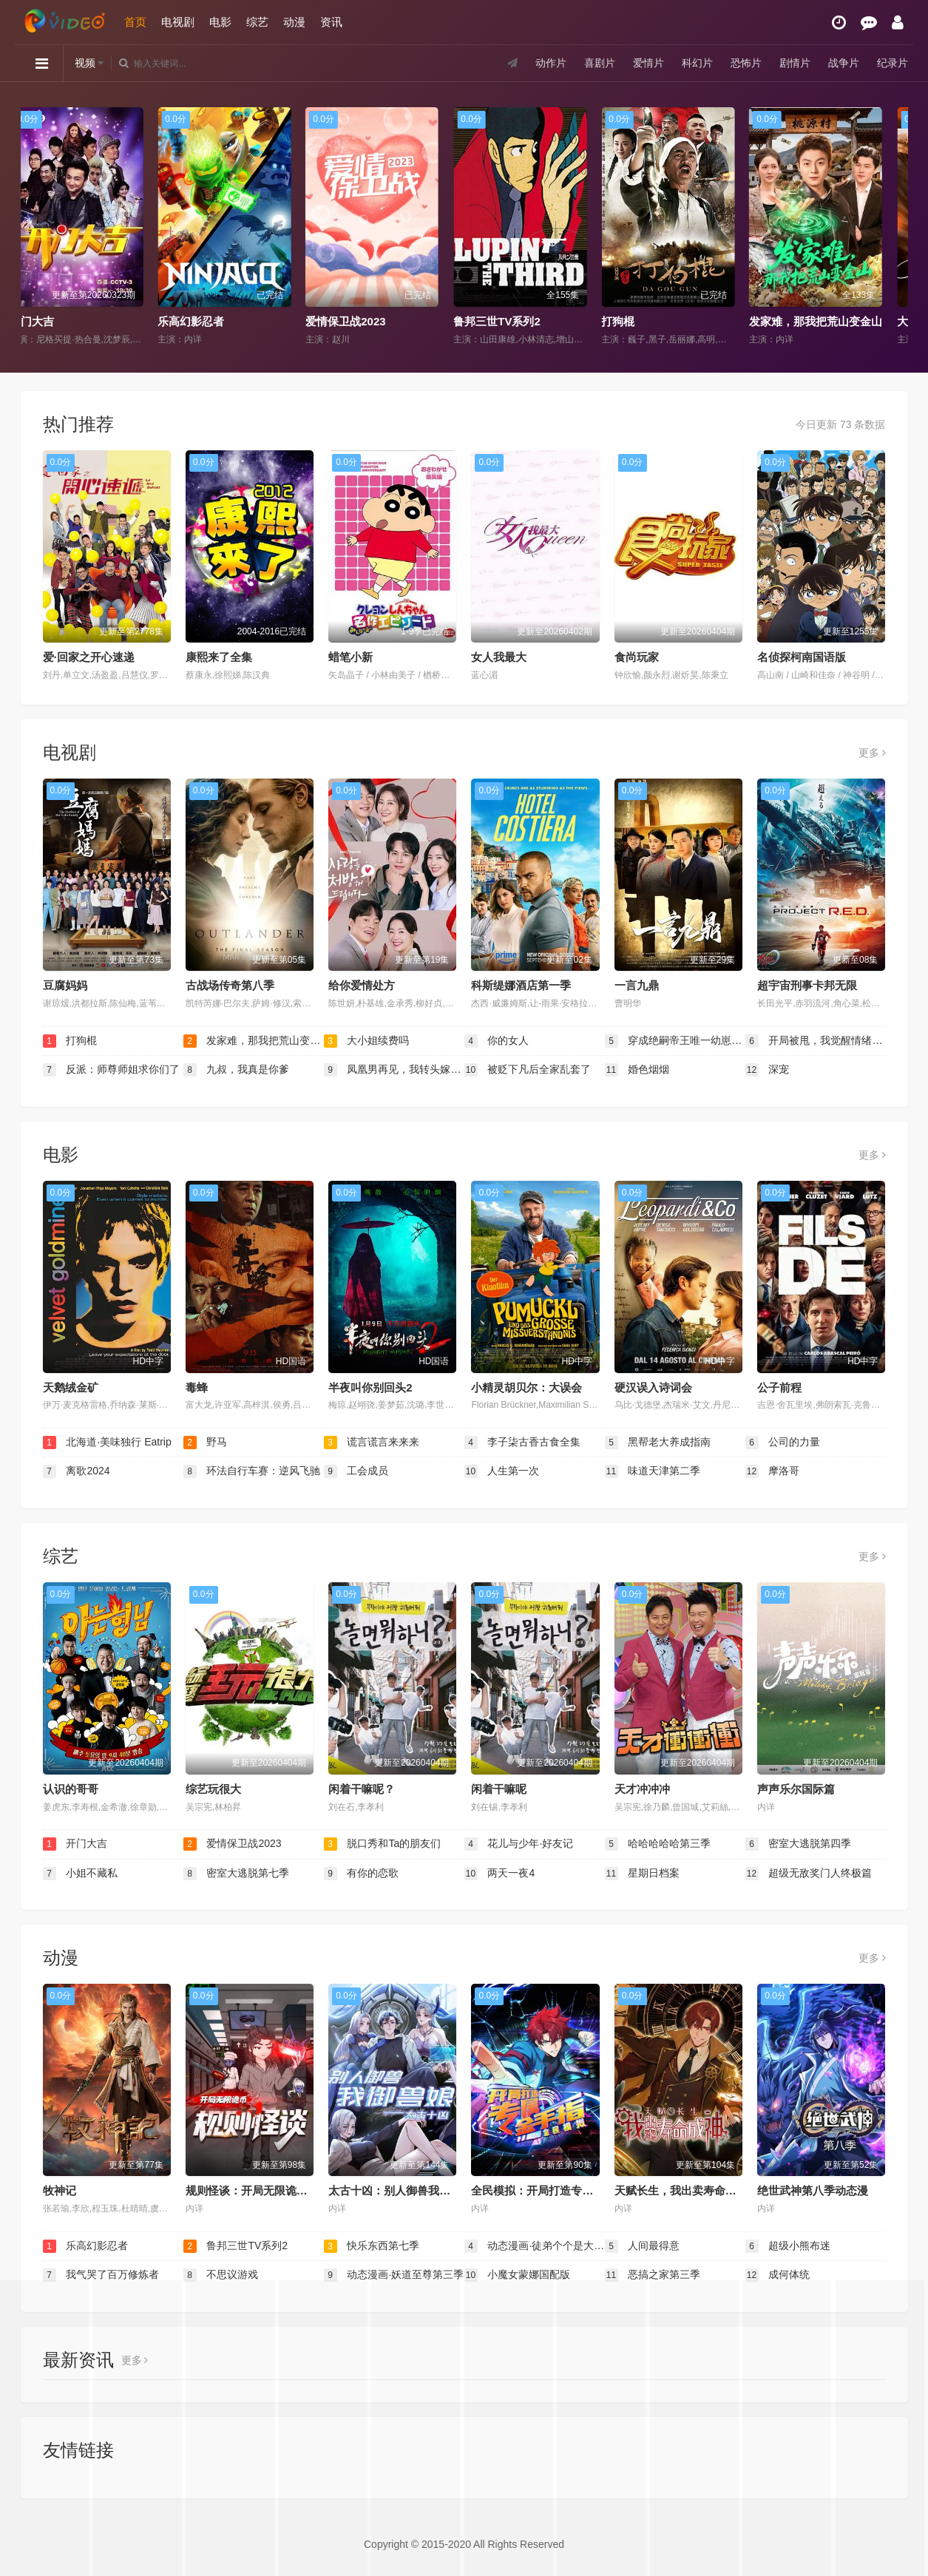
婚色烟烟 (637, 1070)
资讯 (331, 22)
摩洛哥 (772, 1471)
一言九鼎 (636, 985)
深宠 (767, 1070)
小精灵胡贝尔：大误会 (526, 1387)
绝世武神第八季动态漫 (812, 2190)
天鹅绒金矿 (70, 1387)
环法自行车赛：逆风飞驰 (252, 1471)
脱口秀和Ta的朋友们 (382, 1844)
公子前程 (779, 1387)
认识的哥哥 (70, 1789)
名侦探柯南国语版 (801, 657)
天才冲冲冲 (642, 1789)
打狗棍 (636, 321)
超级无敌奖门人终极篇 (809, 1873)
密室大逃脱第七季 (236, 1873)
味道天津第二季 (653, 1471)
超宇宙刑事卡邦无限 (807, 985)
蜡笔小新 (350, 657)
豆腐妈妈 (65, 985)
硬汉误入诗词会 (653, 1387)
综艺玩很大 (213, 1789)
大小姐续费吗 (367, 1041)
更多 (872, 753)
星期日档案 (642, 1873)
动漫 (294, 22)
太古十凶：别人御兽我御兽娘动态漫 (417, 2190)
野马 (205, 1442)
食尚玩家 (636, 657)
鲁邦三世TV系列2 (515, 321)
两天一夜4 (499, 1873)
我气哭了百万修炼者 (101, 2275)
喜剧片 (599, 63)
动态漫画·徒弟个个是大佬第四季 (534, 2246)
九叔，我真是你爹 (236, 1070)
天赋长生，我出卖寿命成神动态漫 (697, 2190)
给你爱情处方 (361, 985)
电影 (220, 22)
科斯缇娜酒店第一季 (521, 985)
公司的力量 (783, 1442)
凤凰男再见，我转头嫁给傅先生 (394, 1070)
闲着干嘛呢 (498, 1789)
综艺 (257, 22)
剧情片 (794, 63)
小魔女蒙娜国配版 (517, 2275)
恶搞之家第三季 (653, 2275)
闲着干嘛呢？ (361, 1789)
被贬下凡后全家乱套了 (528, 1070)
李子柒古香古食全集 (522, 1442)
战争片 (843, 63)
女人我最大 (498, 657)
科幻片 (697, 63)
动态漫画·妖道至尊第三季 (394, 2275)
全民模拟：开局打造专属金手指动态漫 (565, 2190)
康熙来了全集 (219, 657)
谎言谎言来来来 (372, 1442)
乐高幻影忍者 (209, 321)
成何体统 (777, 2275)
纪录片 (892, 63)
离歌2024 (76, 1471)
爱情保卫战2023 (363, 321)
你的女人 (496, 1041)
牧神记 (59, 2190)
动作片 (550, 63)
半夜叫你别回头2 (370, 1387)
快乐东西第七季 (372, 2246)
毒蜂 (197, 1387)
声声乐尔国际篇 (796, 1789)
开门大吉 (50, 321)
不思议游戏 (221, 2275)
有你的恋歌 (361, 1873)
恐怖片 (746, 63)
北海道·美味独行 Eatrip (107, 1442)
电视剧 (177, 22)
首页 (135, 22)
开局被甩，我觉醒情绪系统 (815, 1041)
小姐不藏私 (80, 1873)
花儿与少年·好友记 (519, 1844)
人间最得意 (642, 2246)
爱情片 (648, 63)
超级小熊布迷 (788, 2246)
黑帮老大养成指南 (658, 1442)
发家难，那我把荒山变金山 (833, 321)
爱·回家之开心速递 (89, 657)
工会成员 (356, 1471)
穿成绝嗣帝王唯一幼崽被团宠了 (675, 1041)
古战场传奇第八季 (230, 985)
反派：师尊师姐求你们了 (111, 1070)
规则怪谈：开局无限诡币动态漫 (263, 2190)
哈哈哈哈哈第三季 (658, 1844)
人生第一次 (502, 1471)
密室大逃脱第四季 (798, 1844)
